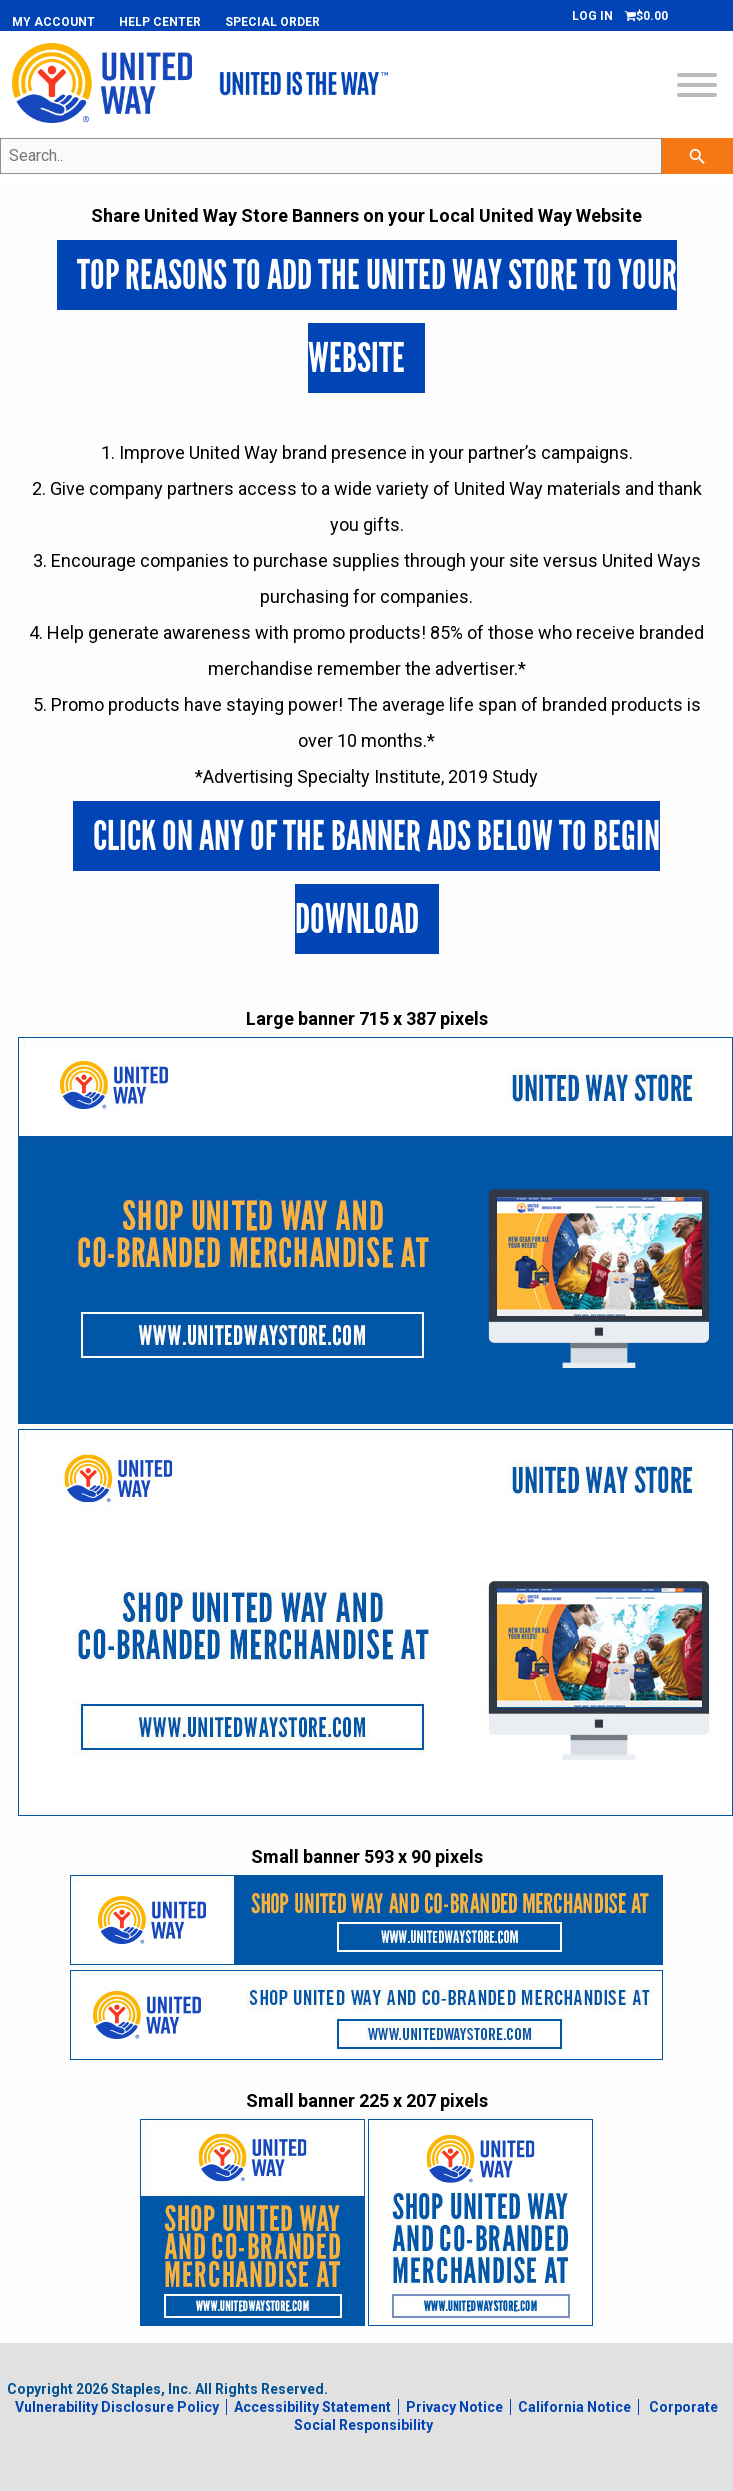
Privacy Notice (454, 2407)
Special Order (272, 22)
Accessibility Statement (312, 2407)
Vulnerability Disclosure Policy (117, 2407)
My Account (53, 22)
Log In (592, 16)
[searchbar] (697, 156)
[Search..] (331, 156)
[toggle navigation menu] (697, 87)
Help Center (160, 22)
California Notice (574, 2407)
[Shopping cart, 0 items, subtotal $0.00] (646, 16)
